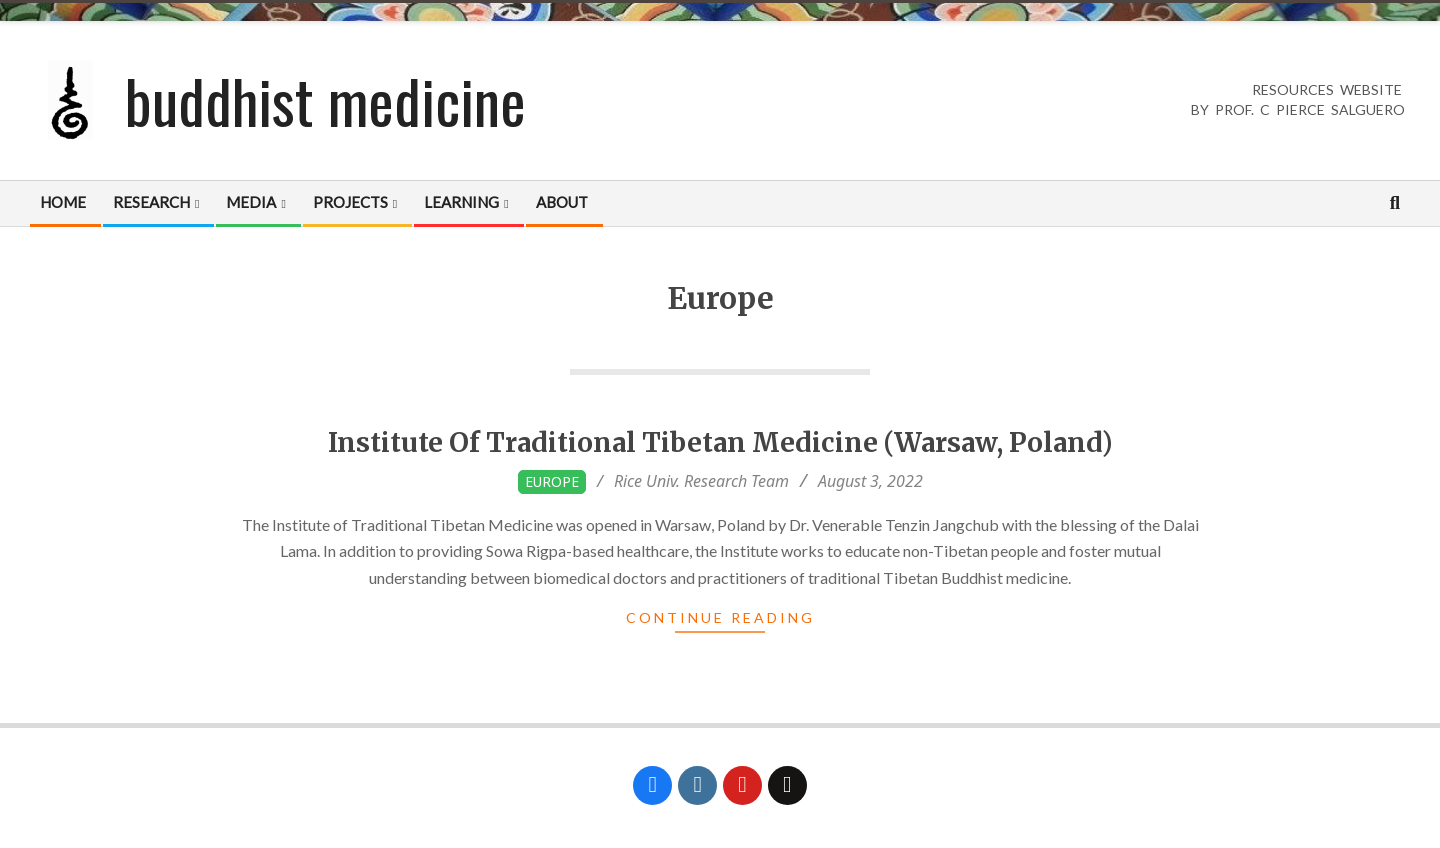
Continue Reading (720, 617)
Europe (552, 481)
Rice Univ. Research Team (701, 481)
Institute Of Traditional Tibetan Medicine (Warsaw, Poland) (720, 442)
